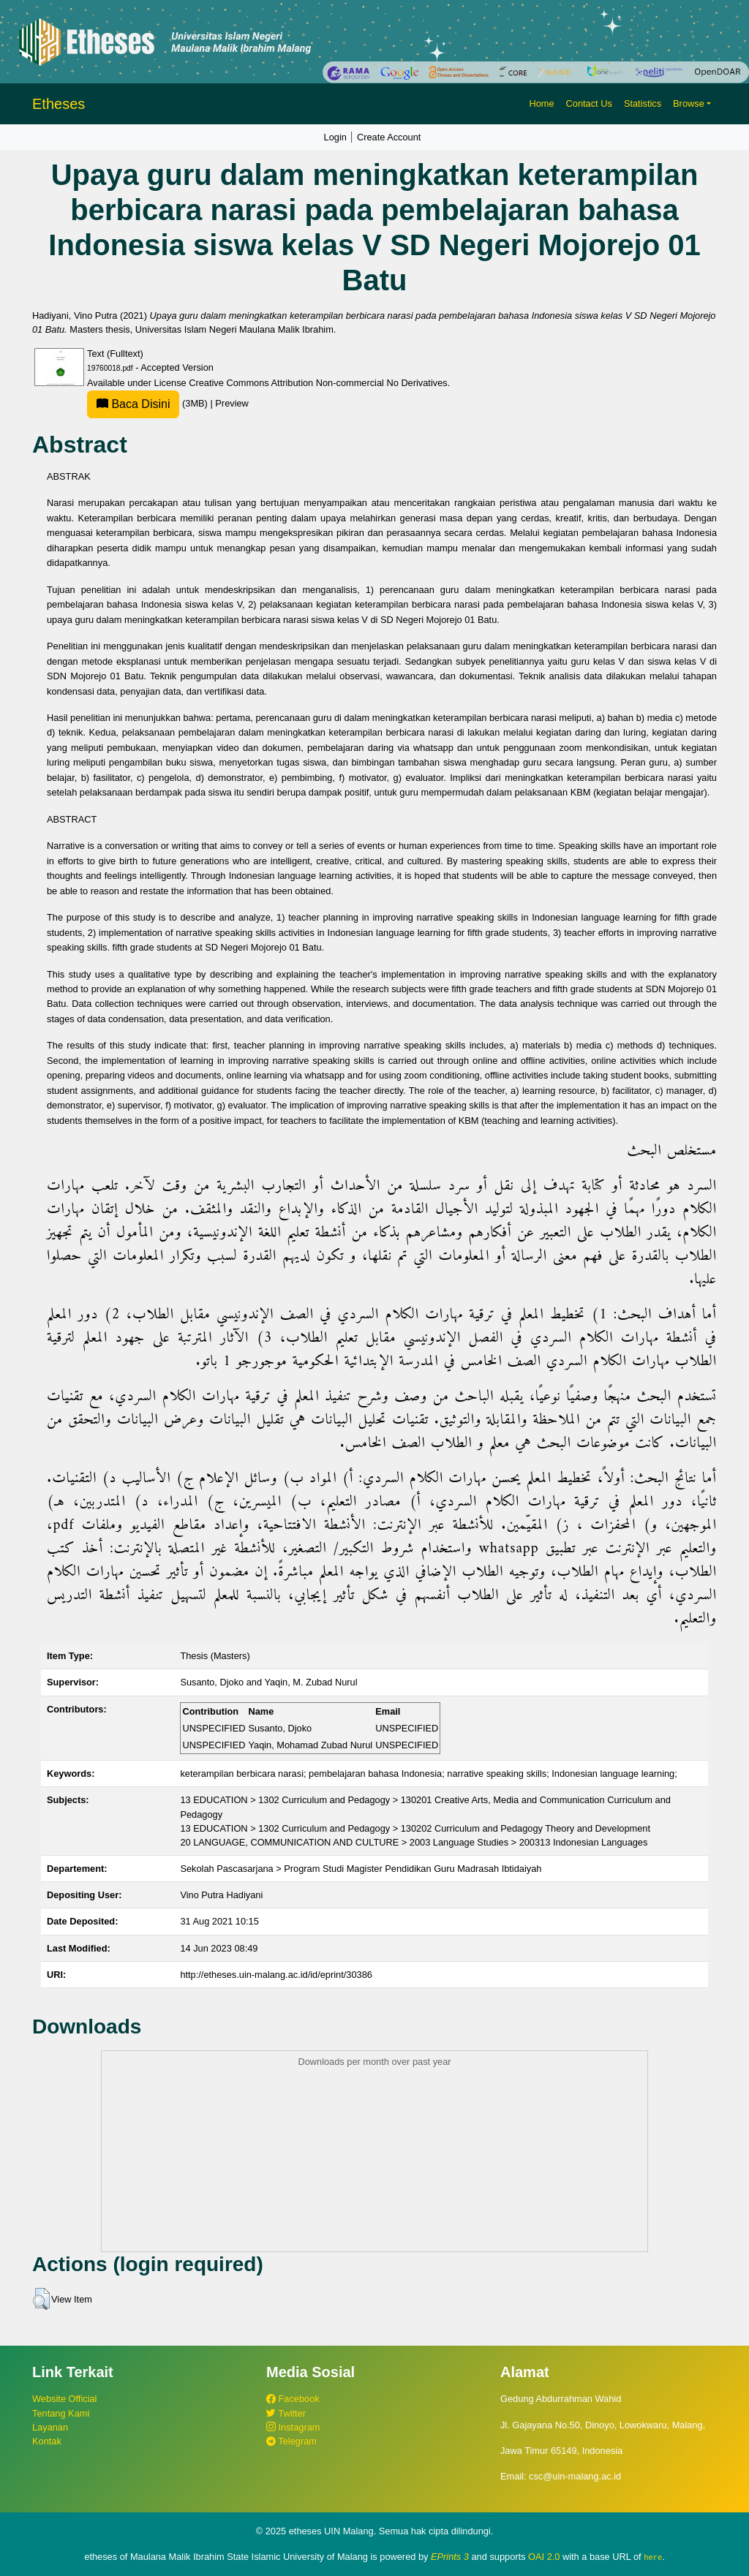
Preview (232, 403)
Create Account (389, 137)
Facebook (293, 2398)
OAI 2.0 (544, 2556)
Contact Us (589, 103)
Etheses (58, 104)
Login (335, 137)
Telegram (291, 2441)
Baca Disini (133, 404)
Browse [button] (688, 103)
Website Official (64, 2398)
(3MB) (148, 403)
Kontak (46, 2441)
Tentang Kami (60, 2413)
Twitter (286, 2413)
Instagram (293, 2427)
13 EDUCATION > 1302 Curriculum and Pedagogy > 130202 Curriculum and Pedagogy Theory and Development (415, 1828)
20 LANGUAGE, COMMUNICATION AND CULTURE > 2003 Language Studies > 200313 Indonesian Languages (413, 1842)
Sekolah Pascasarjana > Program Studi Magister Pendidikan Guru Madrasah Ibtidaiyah (360, 1868)
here (653, 2557)
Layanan (50, 2427)
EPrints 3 (450, 2556)
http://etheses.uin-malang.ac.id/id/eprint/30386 (276, 1974)
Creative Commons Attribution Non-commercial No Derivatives (318, 382)
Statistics (642, 103)
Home (541, 103)
